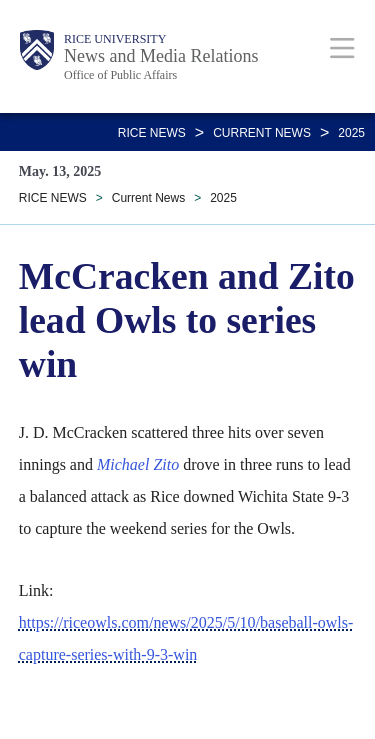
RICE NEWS (152, 133)
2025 (351, 133)
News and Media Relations (161, 56)
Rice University (115, 39)
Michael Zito (138, 464)
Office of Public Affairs (120, 75)
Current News (262, 133)
